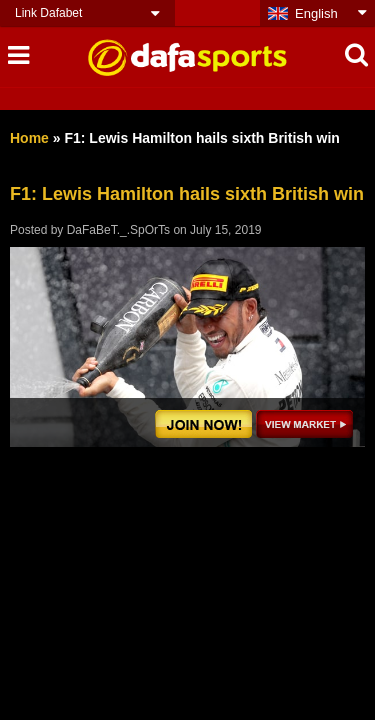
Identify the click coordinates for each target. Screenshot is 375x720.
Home (29, 138)
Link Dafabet (48, 13)
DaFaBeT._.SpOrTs (118, 230)
